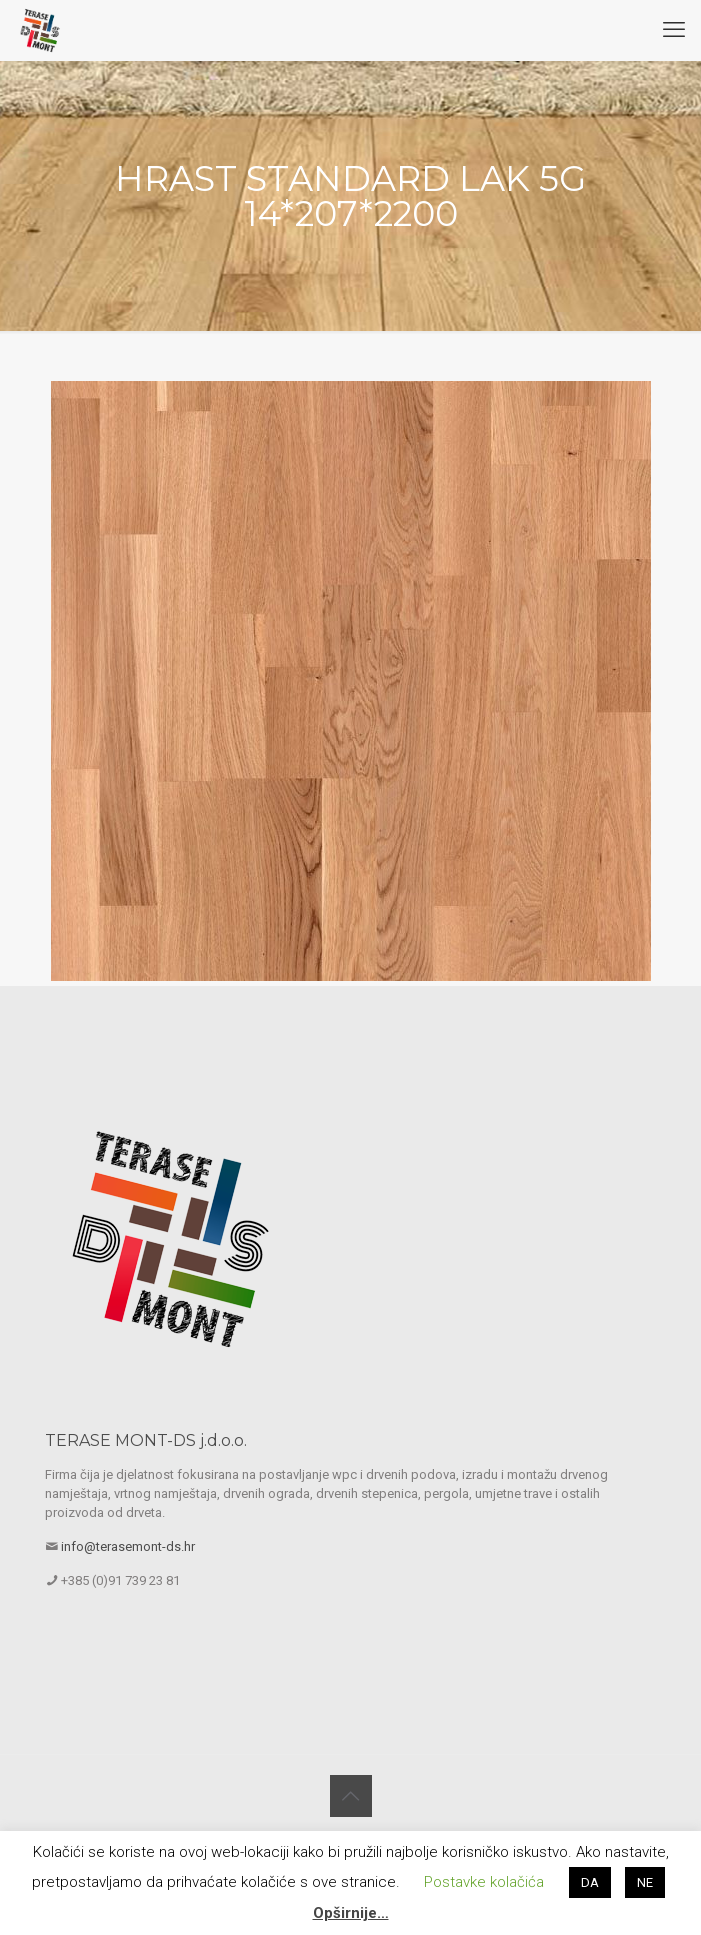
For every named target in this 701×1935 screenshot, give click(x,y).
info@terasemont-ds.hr (128, 1546)
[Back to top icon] (351, 1796)
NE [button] (645, 1882)
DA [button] (590, 1882)
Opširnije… (351, 1913)
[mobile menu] (674, 30)
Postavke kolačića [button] (484, 1882)
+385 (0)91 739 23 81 (120, 1580)
